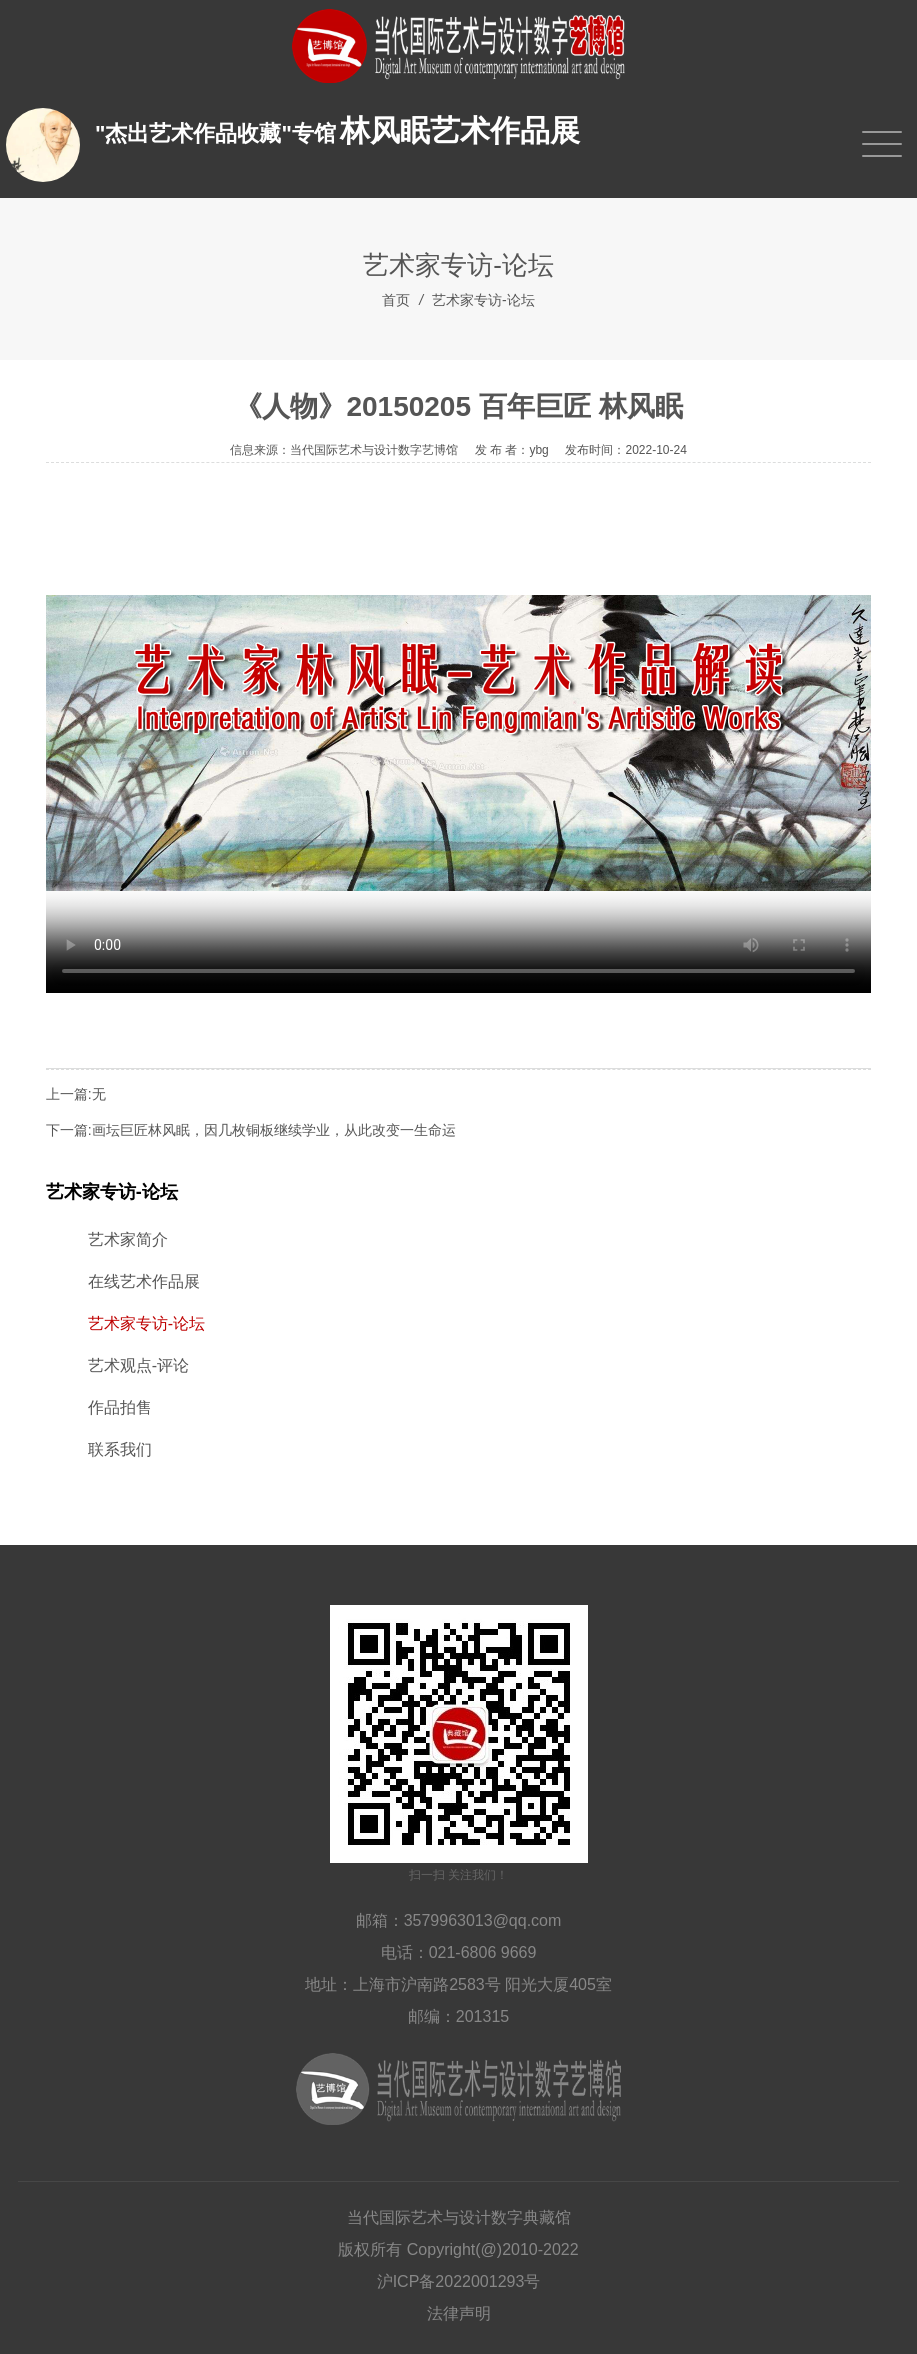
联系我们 (120, 1449)
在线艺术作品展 (144, 1281)
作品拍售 (120, 1407)
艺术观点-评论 (138, 1365)
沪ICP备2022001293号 (459, 2281)
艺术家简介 (128, 1239)
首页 (396, 300)
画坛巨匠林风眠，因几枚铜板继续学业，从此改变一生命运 (274, 1130)
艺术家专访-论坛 (483, 300)
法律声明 (459, 2313)
